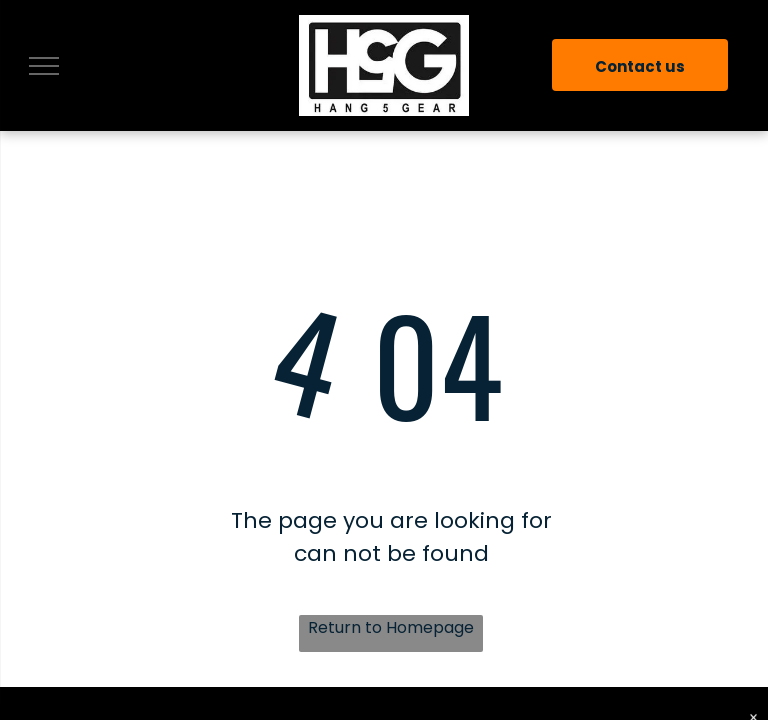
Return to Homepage (391, 627)
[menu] (44, 66)
